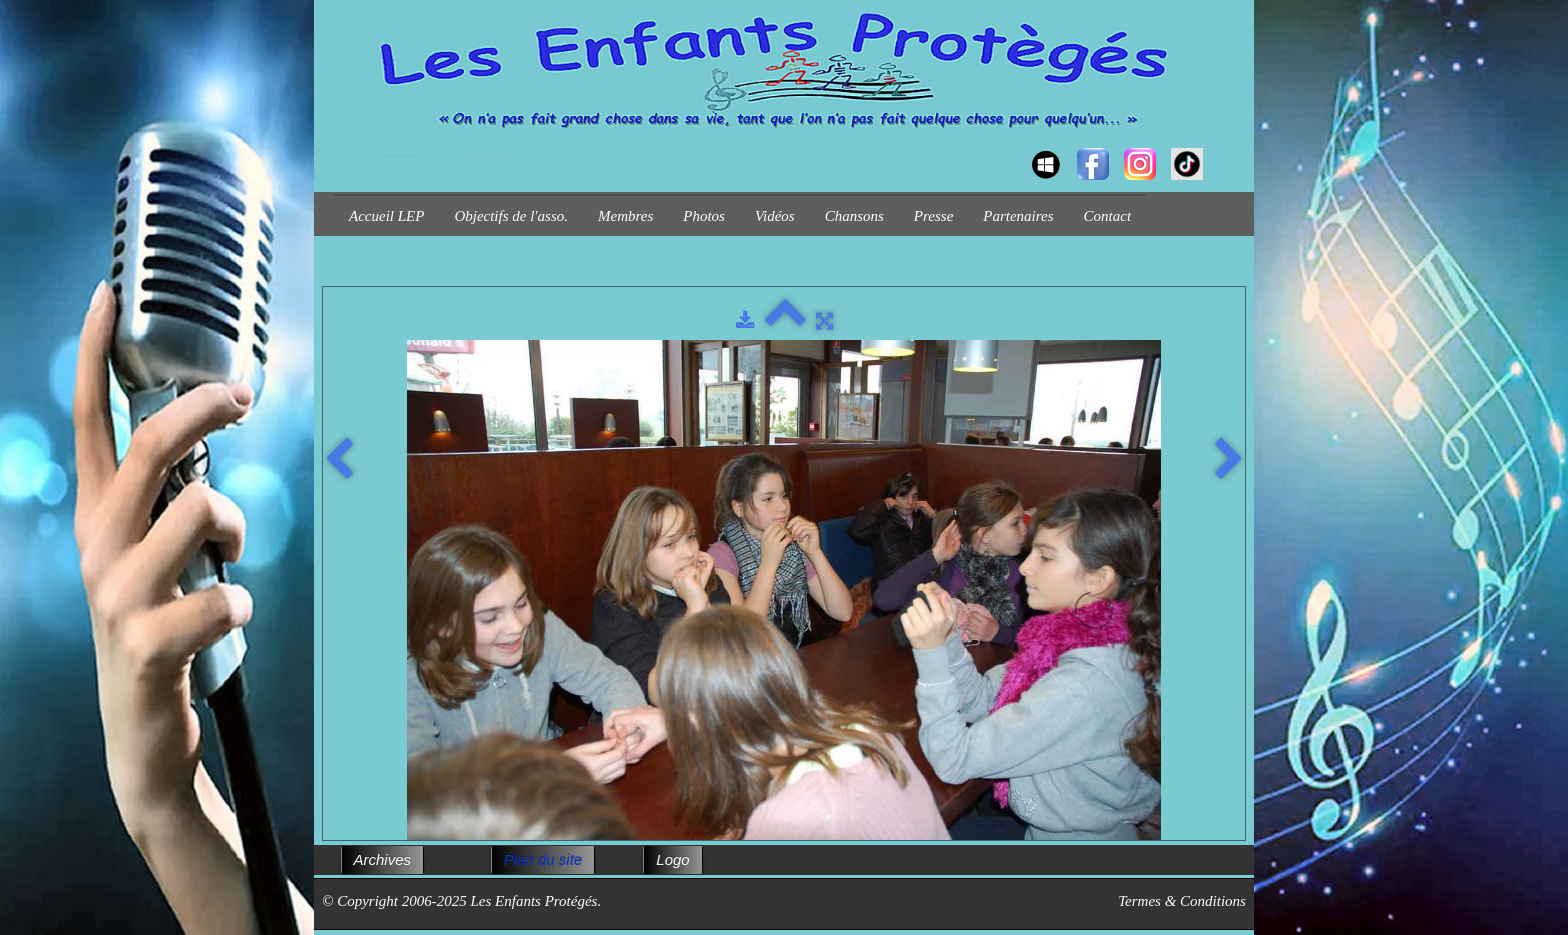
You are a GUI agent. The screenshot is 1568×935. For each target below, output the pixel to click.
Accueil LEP (386, 216)
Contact (1108, 216)
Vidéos (775, 216)
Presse (933, 216)
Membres (625, 216)
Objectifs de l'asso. (511, 216)
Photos (704, 216)
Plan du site (543, 859)
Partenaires (1018, 216)
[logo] (341, 146)
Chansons (854, 216)
